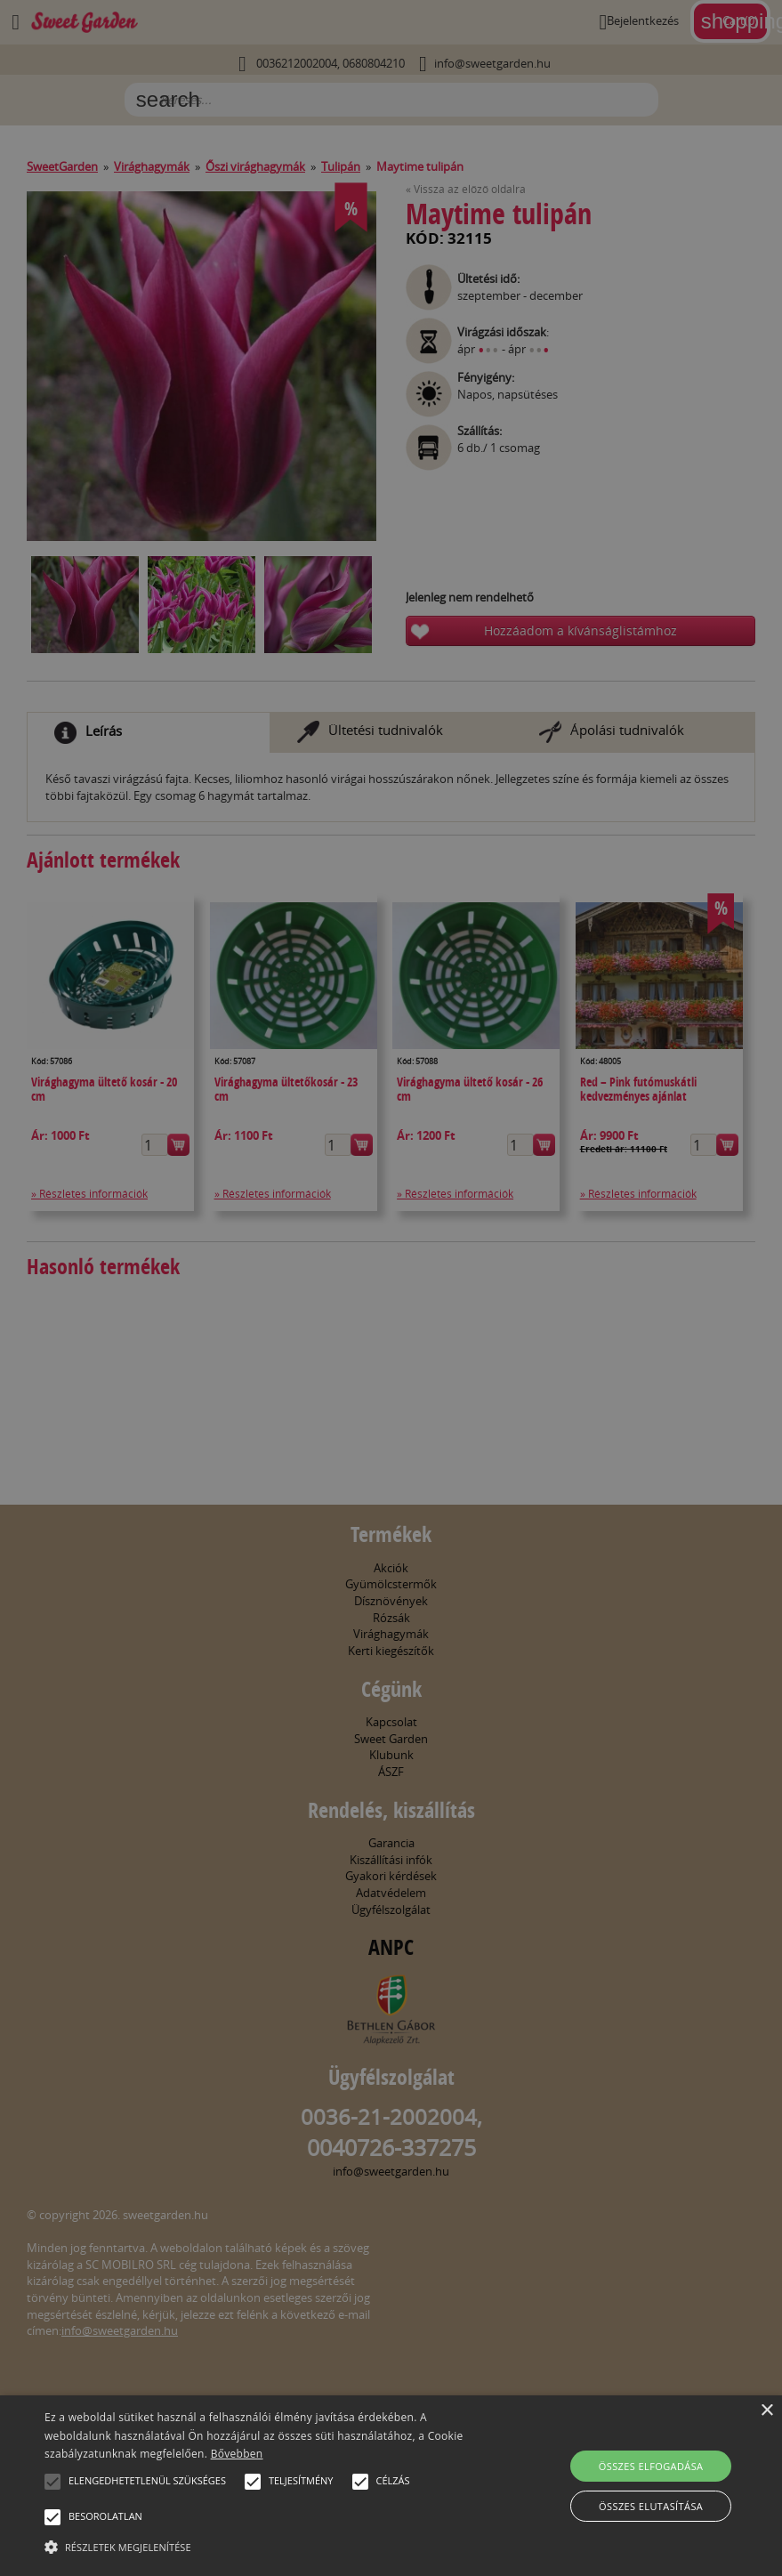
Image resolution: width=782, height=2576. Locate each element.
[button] (52, 2481)
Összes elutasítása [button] (651, 2506)
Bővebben (237, 2453)
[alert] (391, 1288)
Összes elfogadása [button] (651, 2466)
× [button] (766, 2411)
